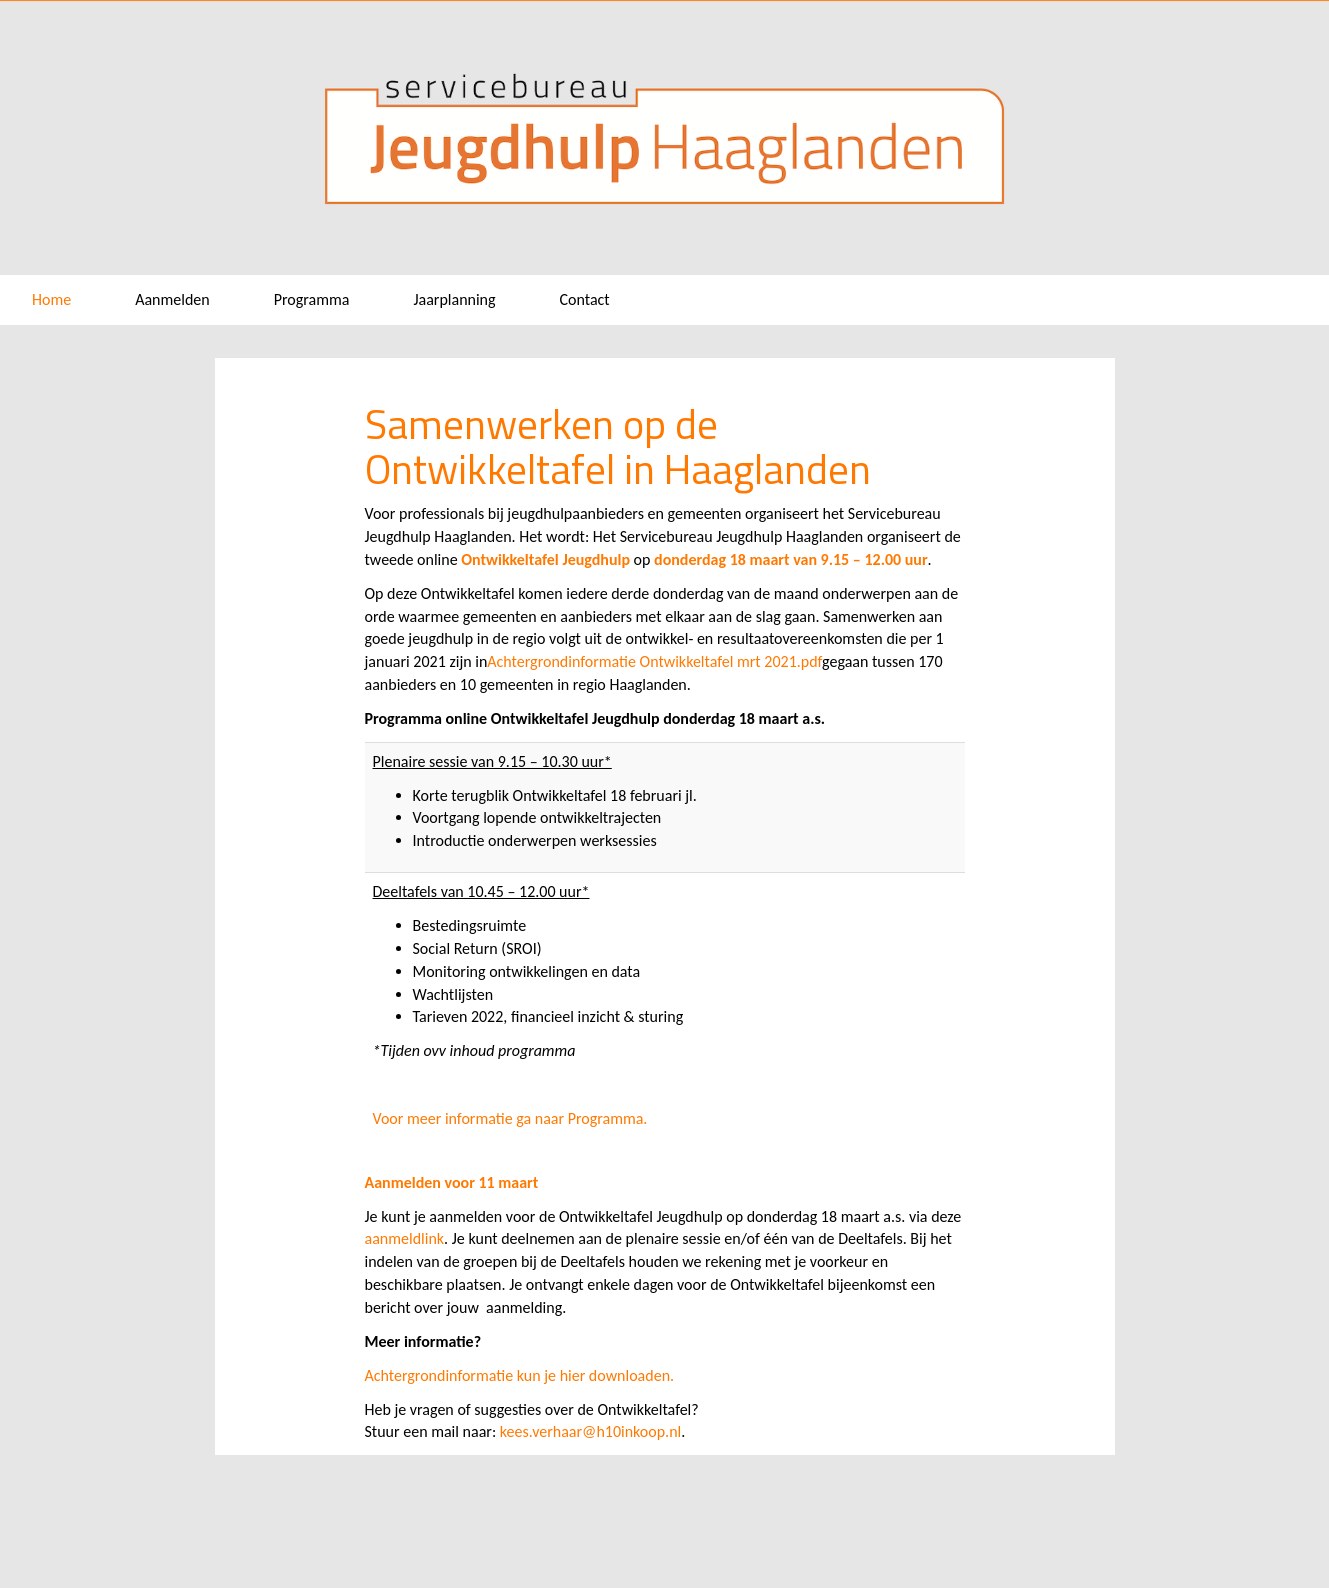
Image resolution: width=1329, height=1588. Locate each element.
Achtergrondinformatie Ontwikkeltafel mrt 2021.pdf (654, 661)
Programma (312, 299)
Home (51, 299)
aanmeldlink (405, 1238)
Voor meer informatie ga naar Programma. (510, 1118)
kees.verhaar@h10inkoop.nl (590, 1431)
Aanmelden (172, 299)
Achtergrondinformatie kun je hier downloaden (518, 1375)
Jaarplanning (454, 299)
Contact (585, 299)
